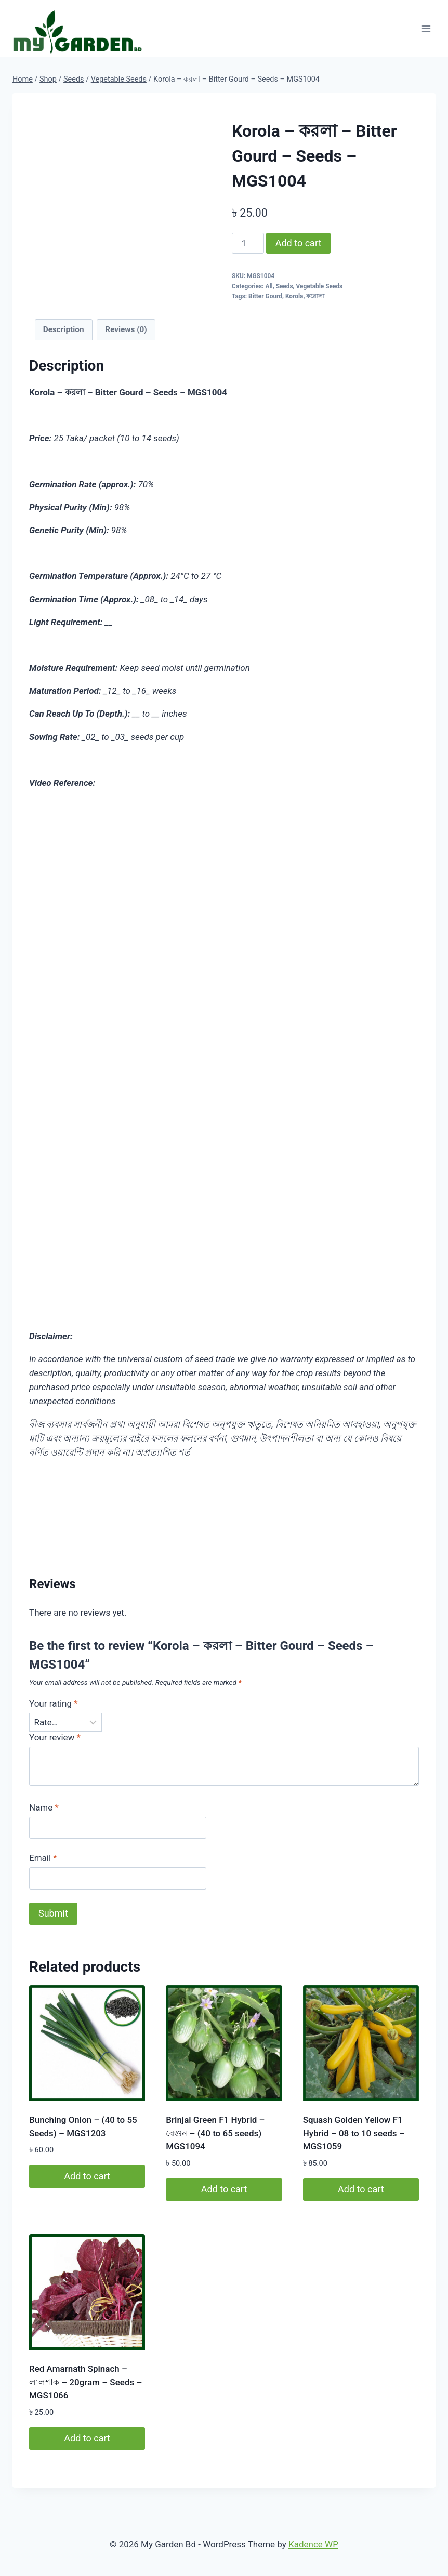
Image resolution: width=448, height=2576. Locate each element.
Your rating (53, 1703)
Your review (55, 1737)
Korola (294, 296)
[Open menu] (426, 28)
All (268, 286)
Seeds (284, 286)
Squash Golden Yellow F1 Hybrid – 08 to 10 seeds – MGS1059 (354, 2133)
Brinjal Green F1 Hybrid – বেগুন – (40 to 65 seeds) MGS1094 (215, 2133)
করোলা (315, 296)
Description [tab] (63, 329)
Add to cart (298, 242)
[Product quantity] (248, 243)
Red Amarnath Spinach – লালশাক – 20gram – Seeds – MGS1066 (85, 2381)
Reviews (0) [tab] (126, 329)
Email (43, 1858)
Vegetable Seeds (319, 286)
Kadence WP (313, 2544)
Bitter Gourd (265, 296)
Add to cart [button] (87, 2176)
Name (44, 1807)
